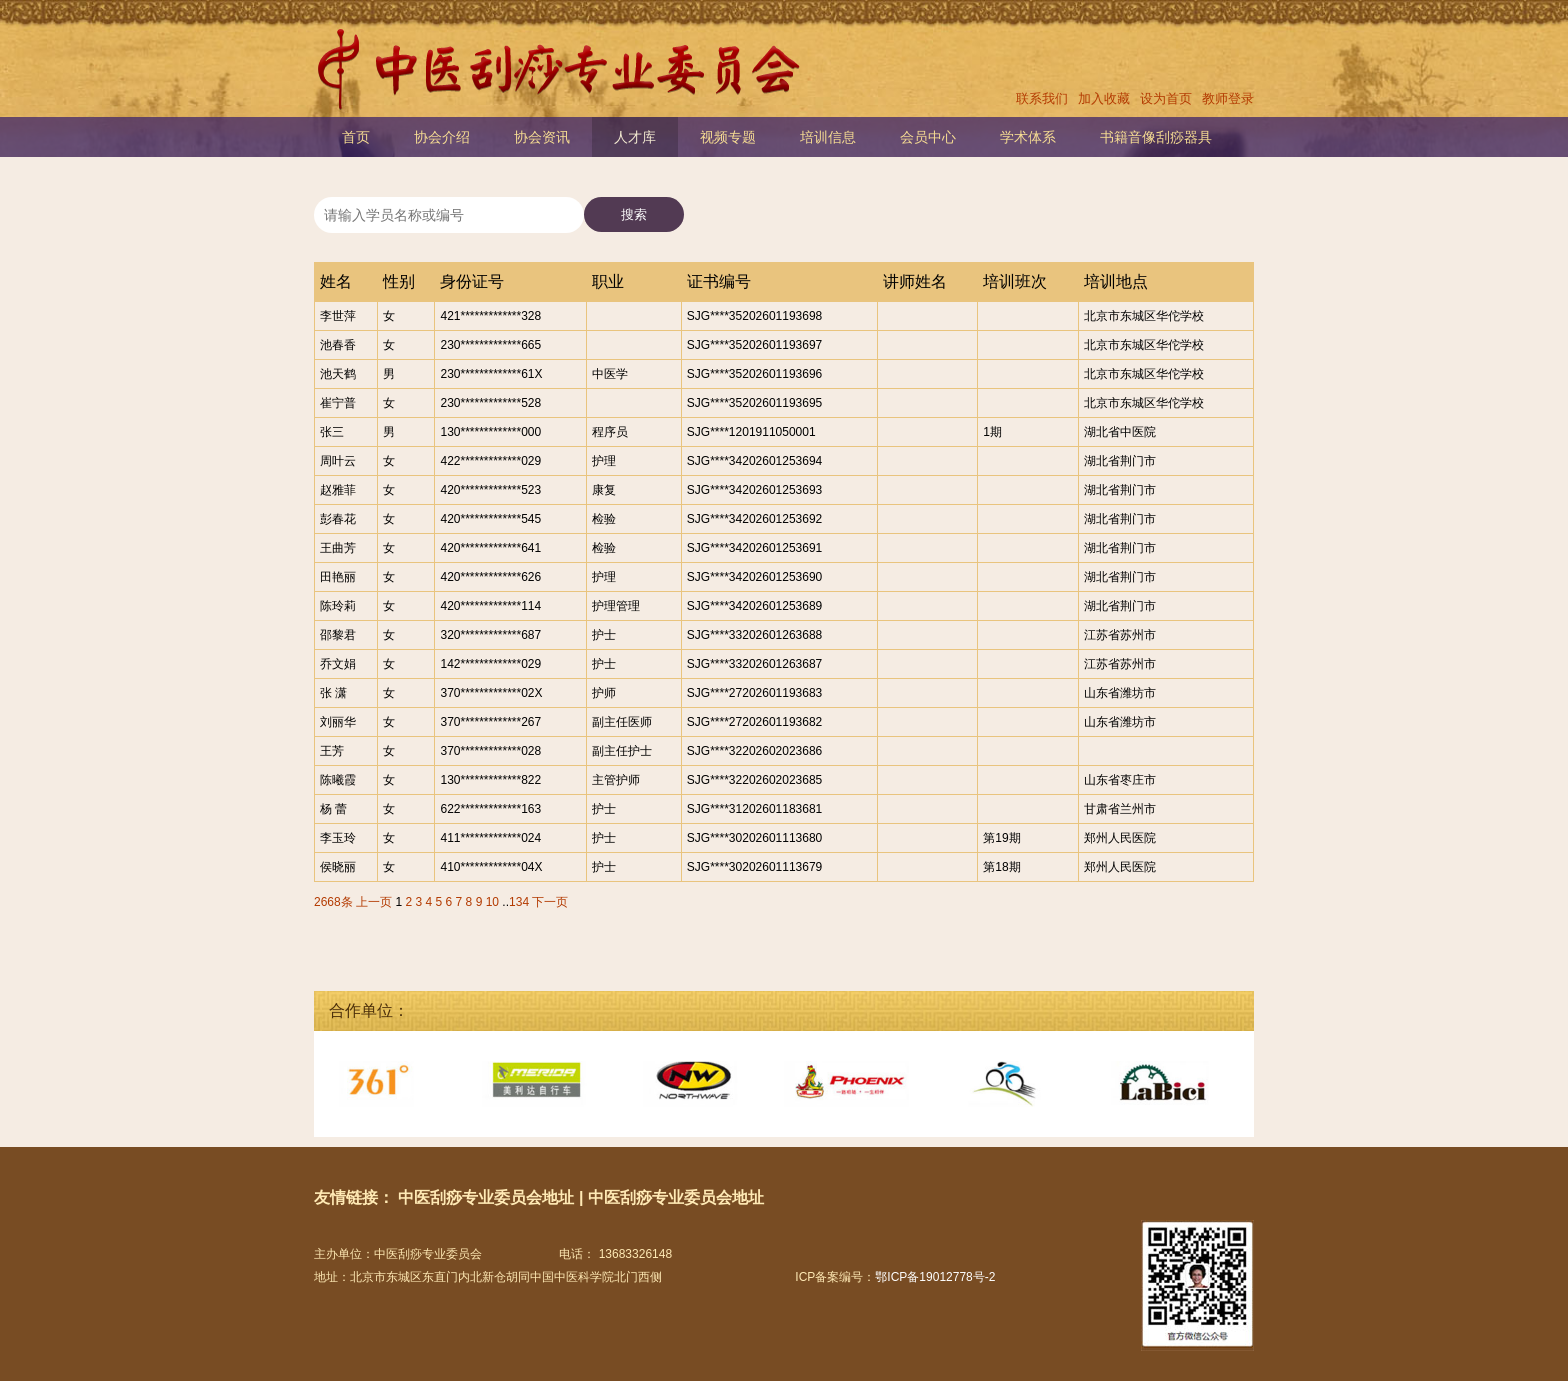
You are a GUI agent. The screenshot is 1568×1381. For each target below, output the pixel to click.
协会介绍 (442, 137)
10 (492, 902)
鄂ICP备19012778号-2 (935, 1277)
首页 (356, 137)
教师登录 (1228, 98)
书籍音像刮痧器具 (1156, 137)
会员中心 (928, 137)
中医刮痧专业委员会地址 (486, 1197)
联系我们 (1042, 98)
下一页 (550, 902)
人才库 (635, 137)
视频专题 (728, 137)
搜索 (634, 214)
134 (519, 902)
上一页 (374, 902)
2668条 (333, 902)
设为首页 (1166, 98)
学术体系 (1028, 137)
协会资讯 (542, 137)
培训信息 (828, 137)
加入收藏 (1104, 98)
